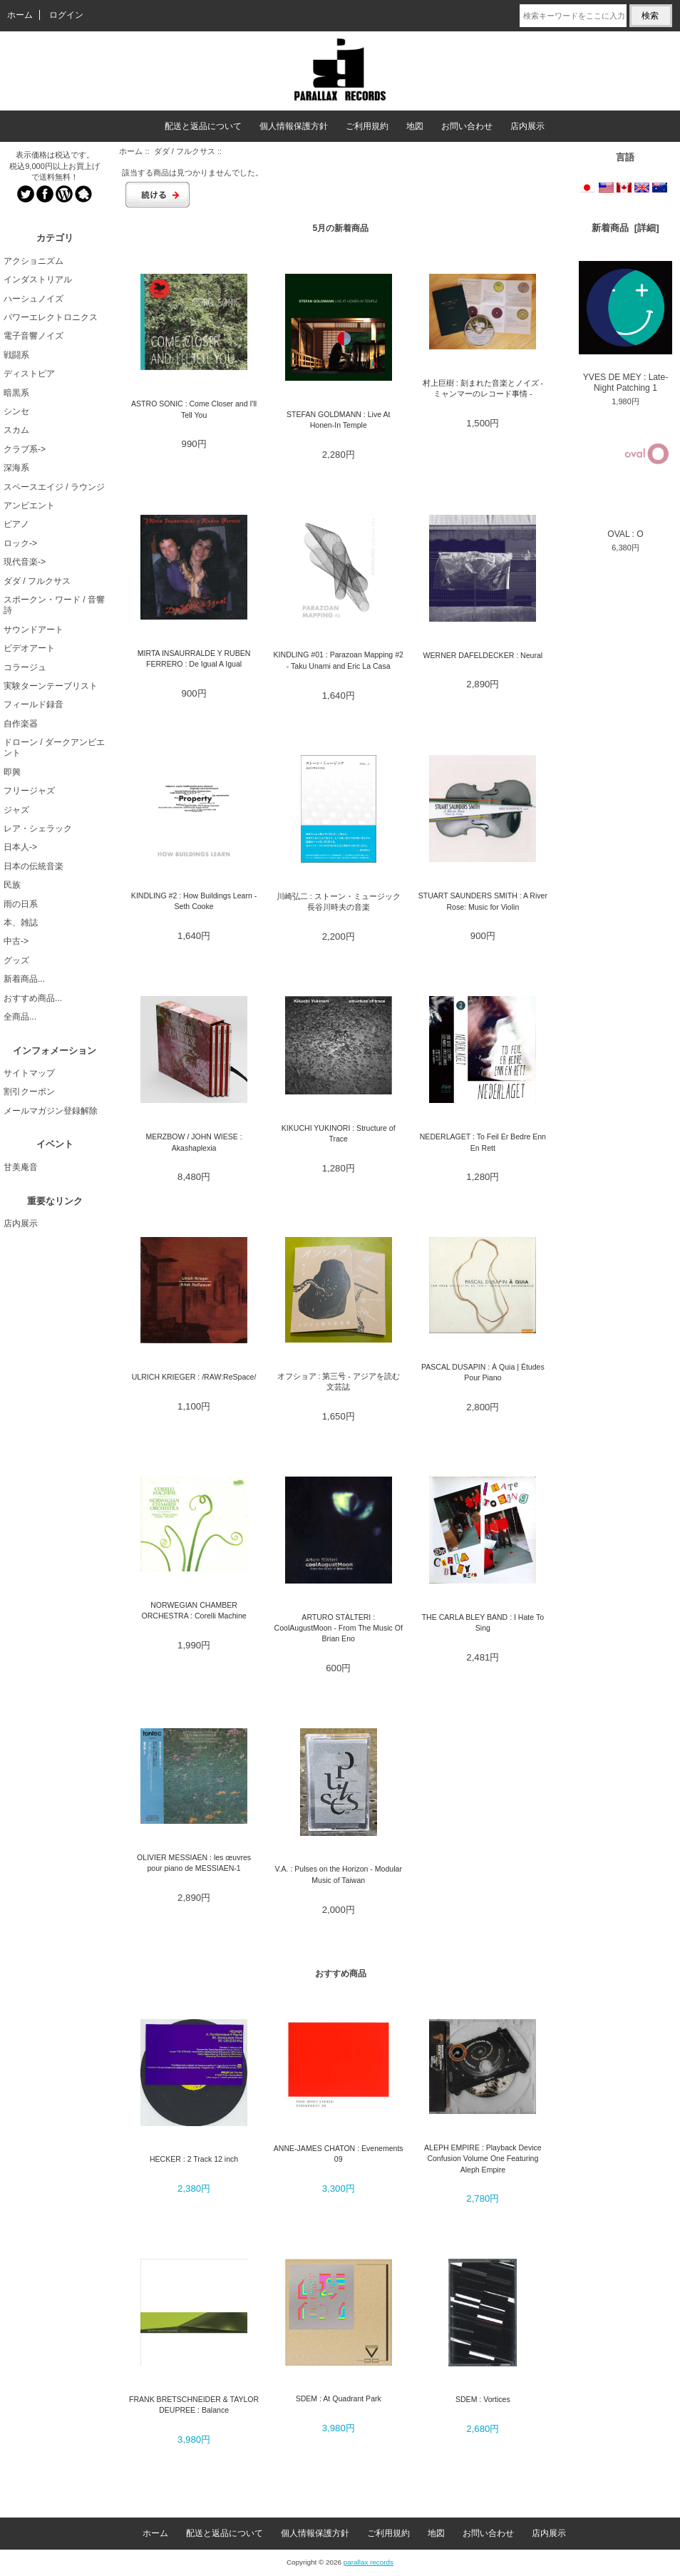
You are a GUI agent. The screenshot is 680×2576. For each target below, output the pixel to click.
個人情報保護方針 (293, 126)
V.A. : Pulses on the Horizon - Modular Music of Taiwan (338, 1874)
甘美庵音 (21, 1167)
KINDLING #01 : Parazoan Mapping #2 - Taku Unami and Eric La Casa (338, 659)
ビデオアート (29, 648)
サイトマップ (29, 1073)
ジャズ (16, 810)
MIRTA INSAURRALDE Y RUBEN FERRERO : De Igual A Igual (194, 658)
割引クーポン (29, 1092)
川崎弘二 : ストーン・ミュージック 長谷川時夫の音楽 (339, 901)
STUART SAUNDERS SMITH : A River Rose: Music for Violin (482, 900)
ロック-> (20, 543)
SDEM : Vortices (482, 2399)
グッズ (16, 960)
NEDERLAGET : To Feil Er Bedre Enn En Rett (483, 1141)
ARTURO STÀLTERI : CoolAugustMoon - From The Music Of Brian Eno (338, 1628)
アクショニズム (33, 261)
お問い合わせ (467, 126)
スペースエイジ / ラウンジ (54, 487)
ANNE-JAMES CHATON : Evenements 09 (338, 2153)
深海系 (16, 468)
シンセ (16, 411)
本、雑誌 (21, 923)
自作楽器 (21, 724)
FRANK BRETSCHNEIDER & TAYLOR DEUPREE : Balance (194, 2404)
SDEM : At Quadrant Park (338, 2398)
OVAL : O (625, 482)
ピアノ (16, 524)
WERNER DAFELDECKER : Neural (483, 655)
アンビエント (29, 505)
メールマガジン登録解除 (51, 1111)
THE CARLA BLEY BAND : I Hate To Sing (483, 1622)
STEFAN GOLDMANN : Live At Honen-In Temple (338, 419)
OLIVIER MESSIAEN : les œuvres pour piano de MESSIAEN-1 (194, 1862)
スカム (16, 430)
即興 (12, 772)
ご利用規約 (367, 126)
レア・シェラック (38, 828)
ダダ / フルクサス (184, 151)
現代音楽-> (25, 562)
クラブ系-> (25, 449)
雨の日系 (21, 904)
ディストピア (29, 374)
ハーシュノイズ (33, 299)
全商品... (20, 1017)
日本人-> (20, 847)
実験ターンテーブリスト (51, 686)
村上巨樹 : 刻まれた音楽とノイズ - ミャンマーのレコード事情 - (483, 388)
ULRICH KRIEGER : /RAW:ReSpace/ (194, 1376)
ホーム (20, 15)
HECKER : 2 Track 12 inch (194, 2159)
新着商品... (24, 979)
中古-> (16, 941)
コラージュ (25, 667)
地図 (414, 126)
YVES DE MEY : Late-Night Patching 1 (625, 327)
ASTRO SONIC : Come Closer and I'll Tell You (194, 409)
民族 (12, 885)
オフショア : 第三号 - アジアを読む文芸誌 (338, 1381)
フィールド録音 (33, 704)
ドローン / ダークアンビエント (54, 747)
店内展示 (527, 126)
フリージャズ (29, 791)
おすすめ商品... (33, 998)
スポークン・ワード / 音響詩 (54, 605)
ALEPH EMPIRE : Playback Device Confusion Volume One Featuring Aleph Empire (483, 2158)
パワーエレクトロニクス (51, 317)
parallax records (368, 2562)
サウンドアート (33, 630)
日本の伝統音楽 (33, 866)
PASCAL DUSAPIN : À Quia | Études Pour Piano (483, 1372)
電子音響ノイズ (33, 336)
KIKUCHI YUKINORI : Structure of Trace (339, 1133)
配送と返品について (203, 126)
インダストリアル (38, 279)
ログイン (66, 15)
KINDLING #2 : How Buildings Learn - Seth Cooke (194, 900)
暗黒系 (16, 393)
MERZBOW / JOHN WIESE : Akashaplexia (193, 1141)
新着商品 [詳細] (625, 227)
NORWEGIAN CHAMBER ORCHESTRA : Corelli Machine (194, 1610)
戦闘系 (16, 355)
